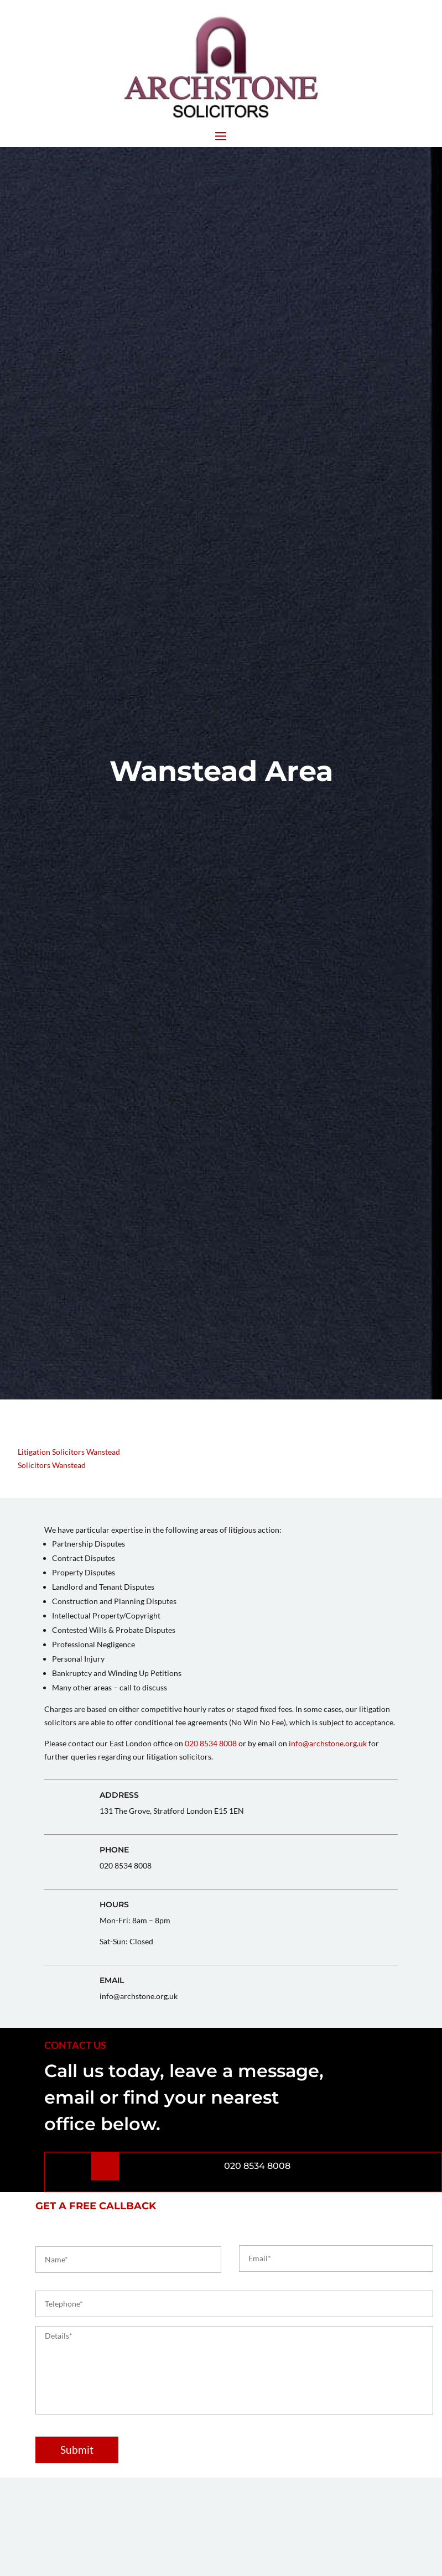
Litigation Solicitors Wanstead (69, 1451)
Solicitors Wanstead (52, 1465)
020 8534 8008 (211, 1743)
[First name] (128, 2259)
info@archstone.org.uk (328, 1743)
